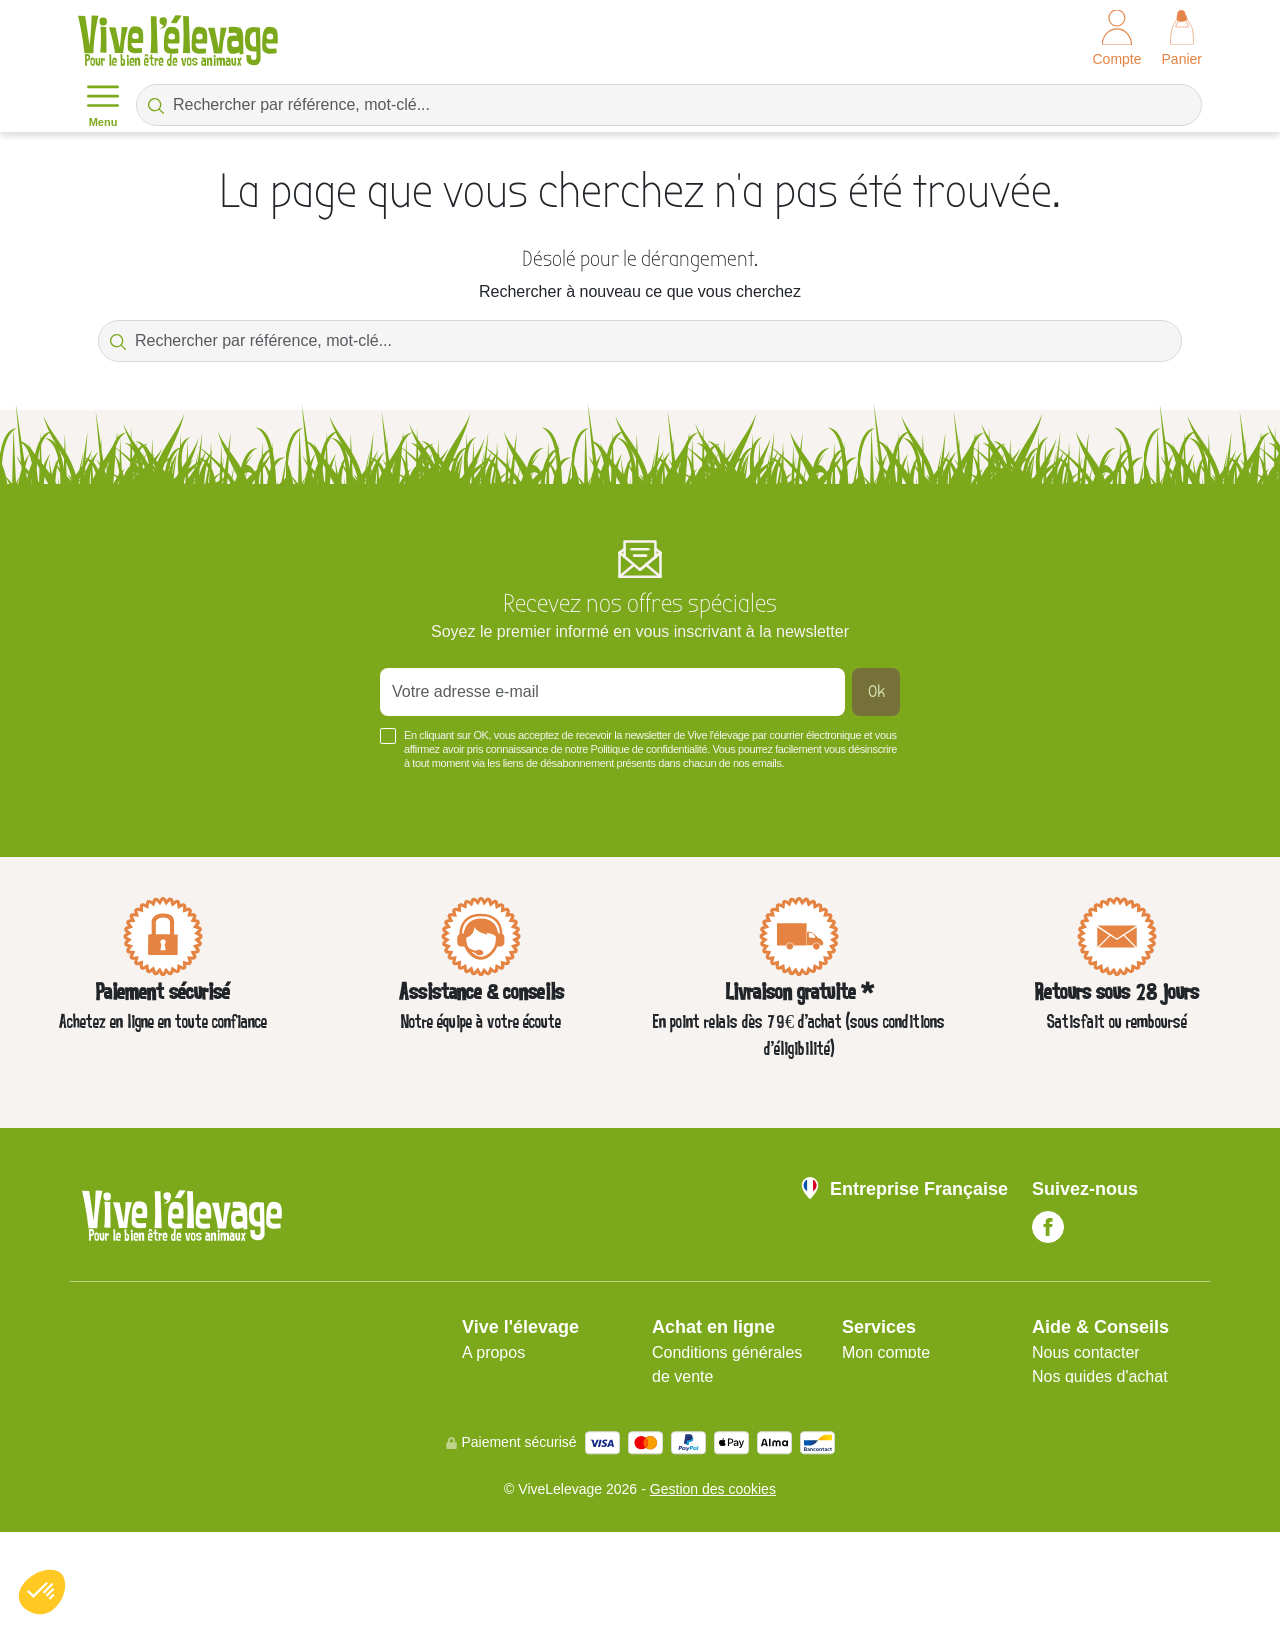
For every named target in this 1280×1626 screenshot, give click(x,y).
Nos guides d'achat (1100, 1376)
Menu (103, 104)
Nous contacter (1086, 1352)
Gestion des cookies (713, 1583)
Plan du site (884, 1376)
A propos (493, 1352)
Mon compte (886, 1352)
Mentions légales (522, 1376)
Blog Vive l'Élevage (1100, 1448)
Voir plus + (116, 793)
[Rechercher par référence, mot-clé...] (669, 105)
